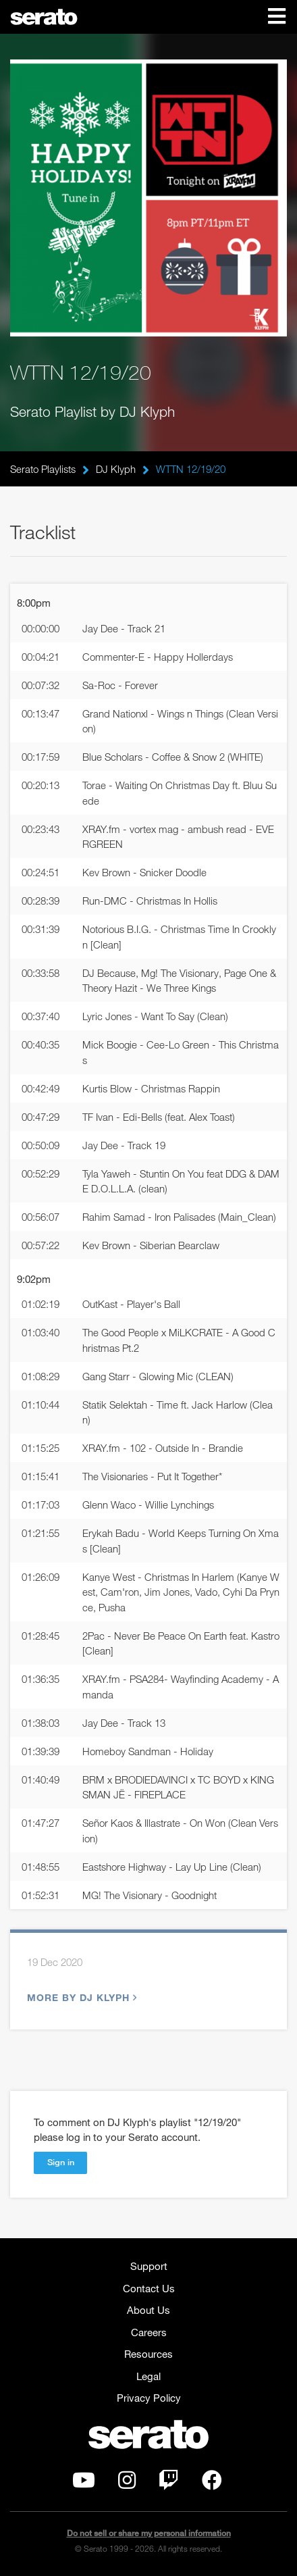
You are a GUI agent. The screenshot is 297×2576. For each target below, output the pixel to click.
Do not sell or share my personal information (149, 2533)
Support (148, 2266)
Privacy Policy (149, 2398)
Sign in (60, 2161)
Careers (149, 2332)
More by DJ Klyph (80, 1997)
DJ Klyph (116, 469)
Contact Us (149, 2288)
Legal (148, 2376)
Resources (148, 2354)
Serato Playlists (43, 469)
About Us (148, 2310)
